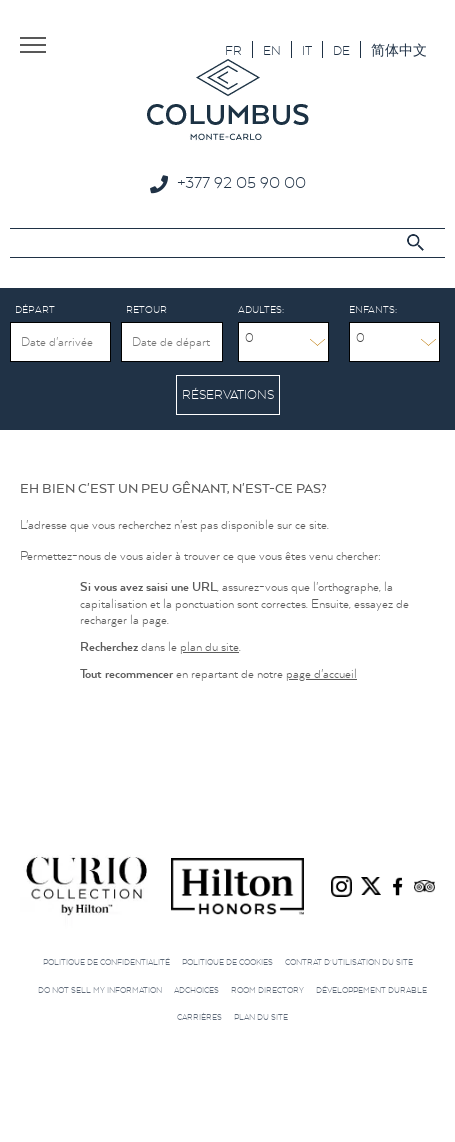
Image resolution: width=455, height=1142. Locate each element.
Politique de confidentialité (106, 962)
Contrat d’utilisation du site (349, 962)
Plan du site (261, 1017)
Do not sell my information (100, 990)
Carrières (199, 1017)
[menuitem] (233, 49)
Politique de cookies (227, 962)
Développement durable (371, 990)
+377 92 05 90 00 (241, 182)
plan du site (209, 646)
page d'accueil (321, 673)
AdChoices (196, 990)
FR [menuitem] (233, 50)
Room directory (267, 990)
